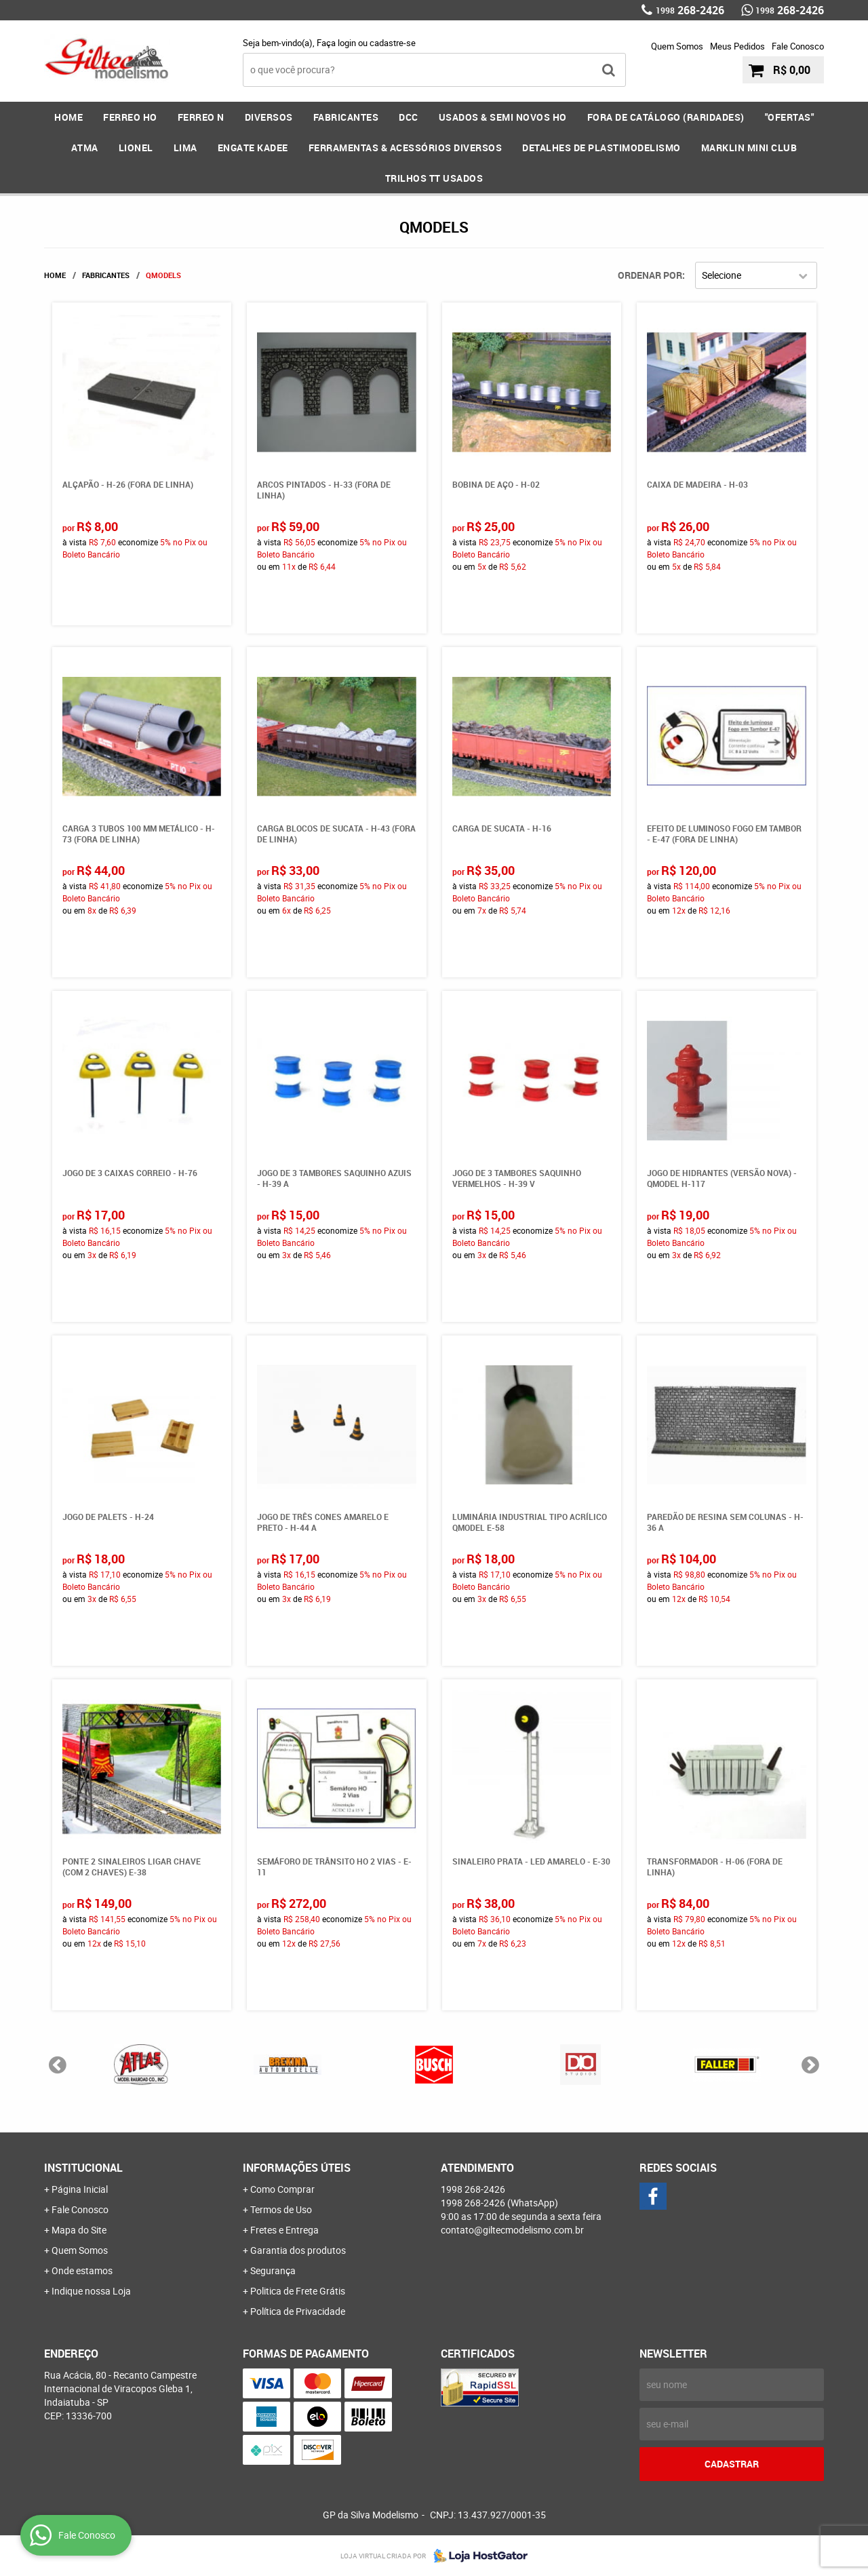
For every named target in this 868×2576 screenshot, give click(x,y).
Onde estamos (82, 2270)
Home (68, 117)
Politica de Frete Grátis (297, 2290)
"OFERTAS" (789, 117)
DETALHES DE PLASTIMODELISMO (601, 147)
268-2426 (690, 10)
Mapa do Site (79, 2229)
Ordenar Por (650, 275)
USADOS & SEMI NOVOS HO (503, 117)
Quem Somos (677, 46)
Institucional (83, 2167)
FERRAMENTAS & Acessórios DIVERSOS (405, 147)
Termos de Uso (281, 2209)
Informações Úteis (297, 2167)
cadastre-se (393, 43)
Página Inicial (80, 2189)
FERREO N (201, 117)
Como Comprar (282, 2189)
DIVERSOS (269, 117)
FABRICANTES (346, 117)
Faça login (336, 43)
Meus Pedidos (737, 46)
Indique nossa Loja (91, 2290)
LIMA (185, 147)
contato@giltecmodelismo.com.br (512, 2229)
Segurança (273, 2270)
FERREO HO (130, 117)
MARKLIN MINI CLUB (749, 147)
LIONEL (136, 147)
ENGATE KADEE (253, 147)
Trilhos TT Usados (434, 178)
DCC (408, 117)
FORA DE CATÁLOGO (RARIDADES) (666, 117)
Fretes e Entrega (284, 2229)
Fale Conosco (798, 46)
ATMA (84, 147)
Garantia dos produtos (298, 2250)
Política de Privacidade (297, 2311)
